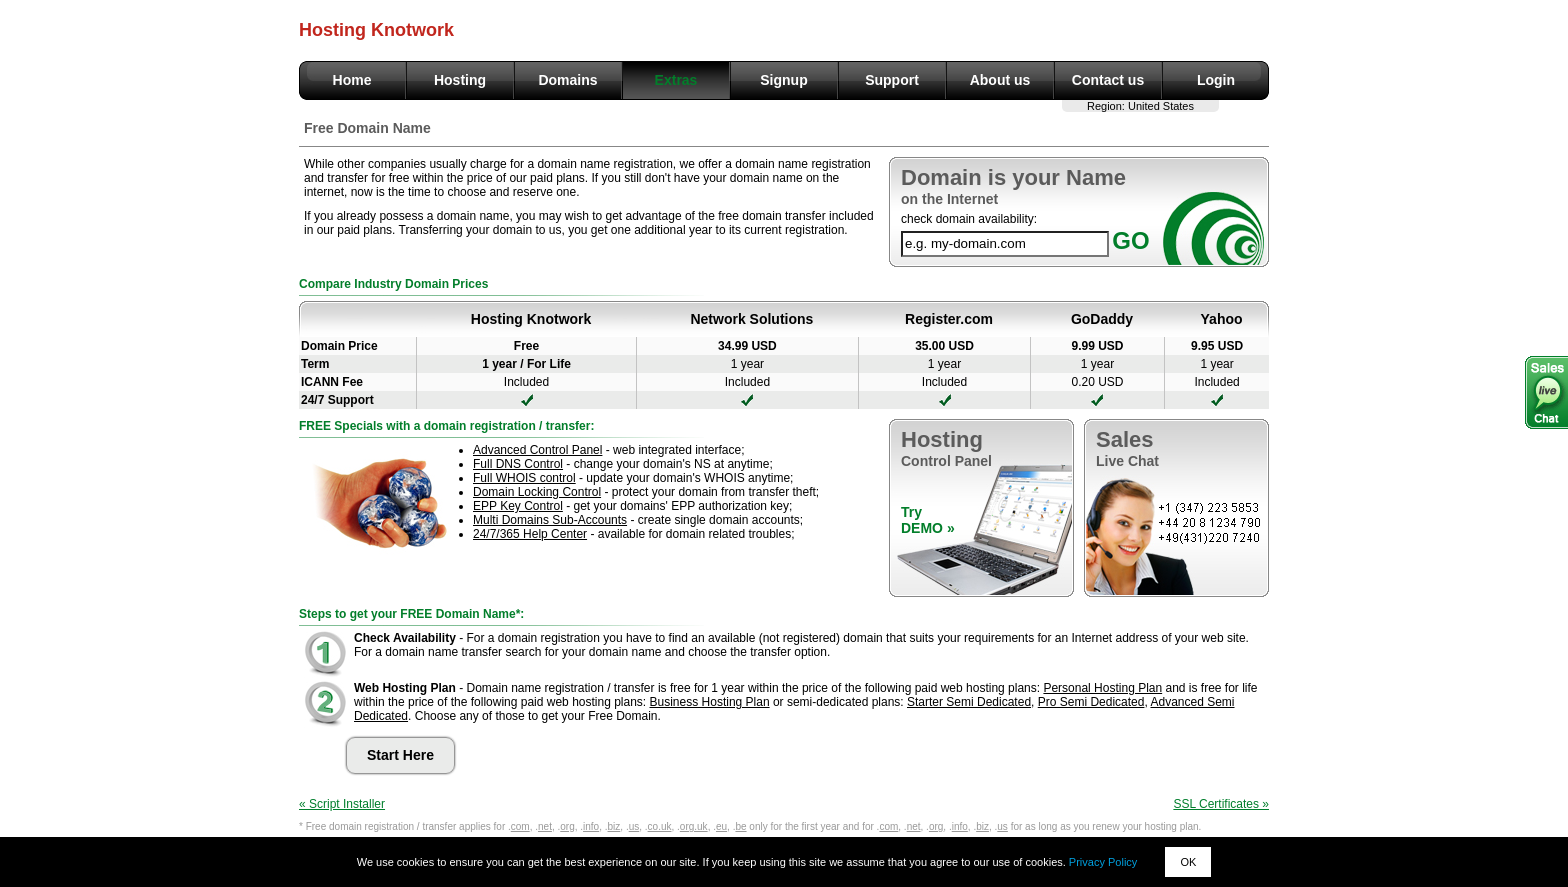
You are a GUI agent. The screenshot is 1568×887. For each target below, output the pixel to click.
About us (1000, 80)
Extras (676, 80)
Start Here (400, 755)
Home (352, 80)
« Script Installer (342, 804)
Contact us (1108, 80)
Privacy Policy (1103, 862)
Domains (567, 80)
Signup (783, 80)
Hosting (460, 80)
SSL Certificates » (1221, 804)
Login (1216, 80)
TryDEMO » (928, 520)
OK (1188, 862)
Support (892, 80)
